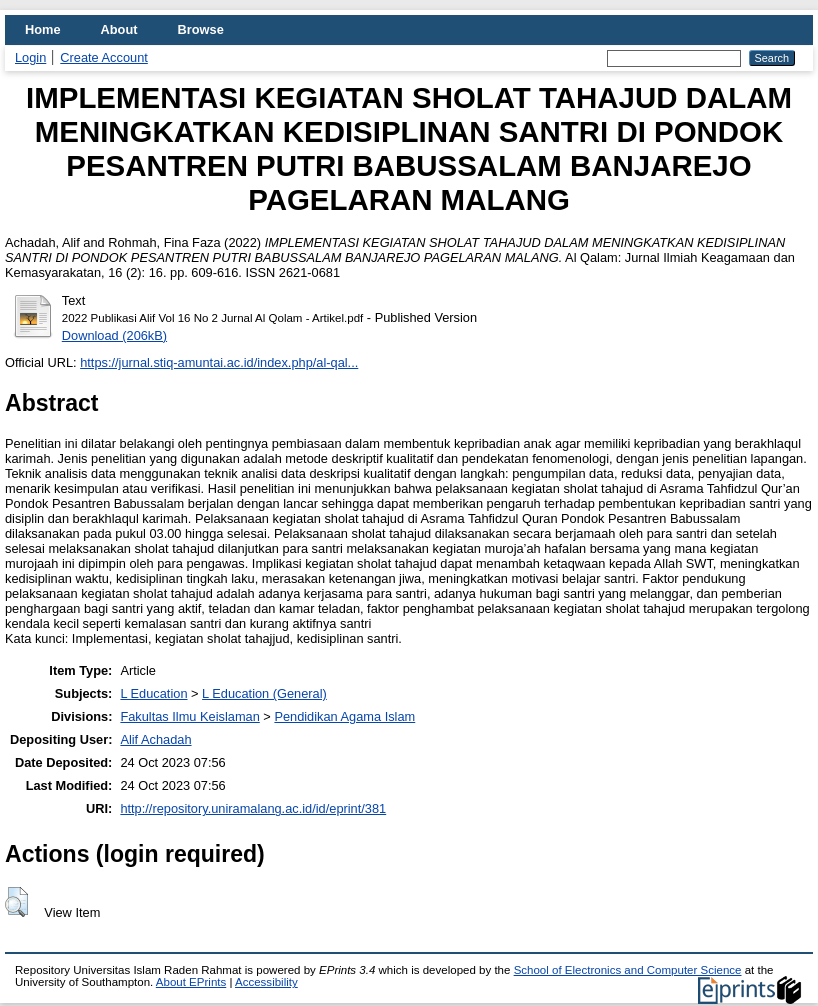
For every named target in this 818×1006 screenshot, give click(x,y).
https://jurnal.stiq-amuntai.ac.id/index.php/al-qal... (219, 362)
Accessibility (266, 982)
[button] (16, 902)
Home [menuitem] (43, 29)
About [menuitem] (119, 29)
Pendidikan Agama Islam (344, 716)
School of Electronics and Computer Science (628, 970)
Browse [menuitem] (201, 29)
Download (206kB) (114, 335)
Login (30, 57)
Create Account (104, 57)
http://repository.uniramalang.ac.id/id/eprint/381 (253, 808)
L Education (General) (264, 693)
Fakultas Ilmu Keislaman (189, 716)
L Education (153, 693)
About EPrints (191, 982)
